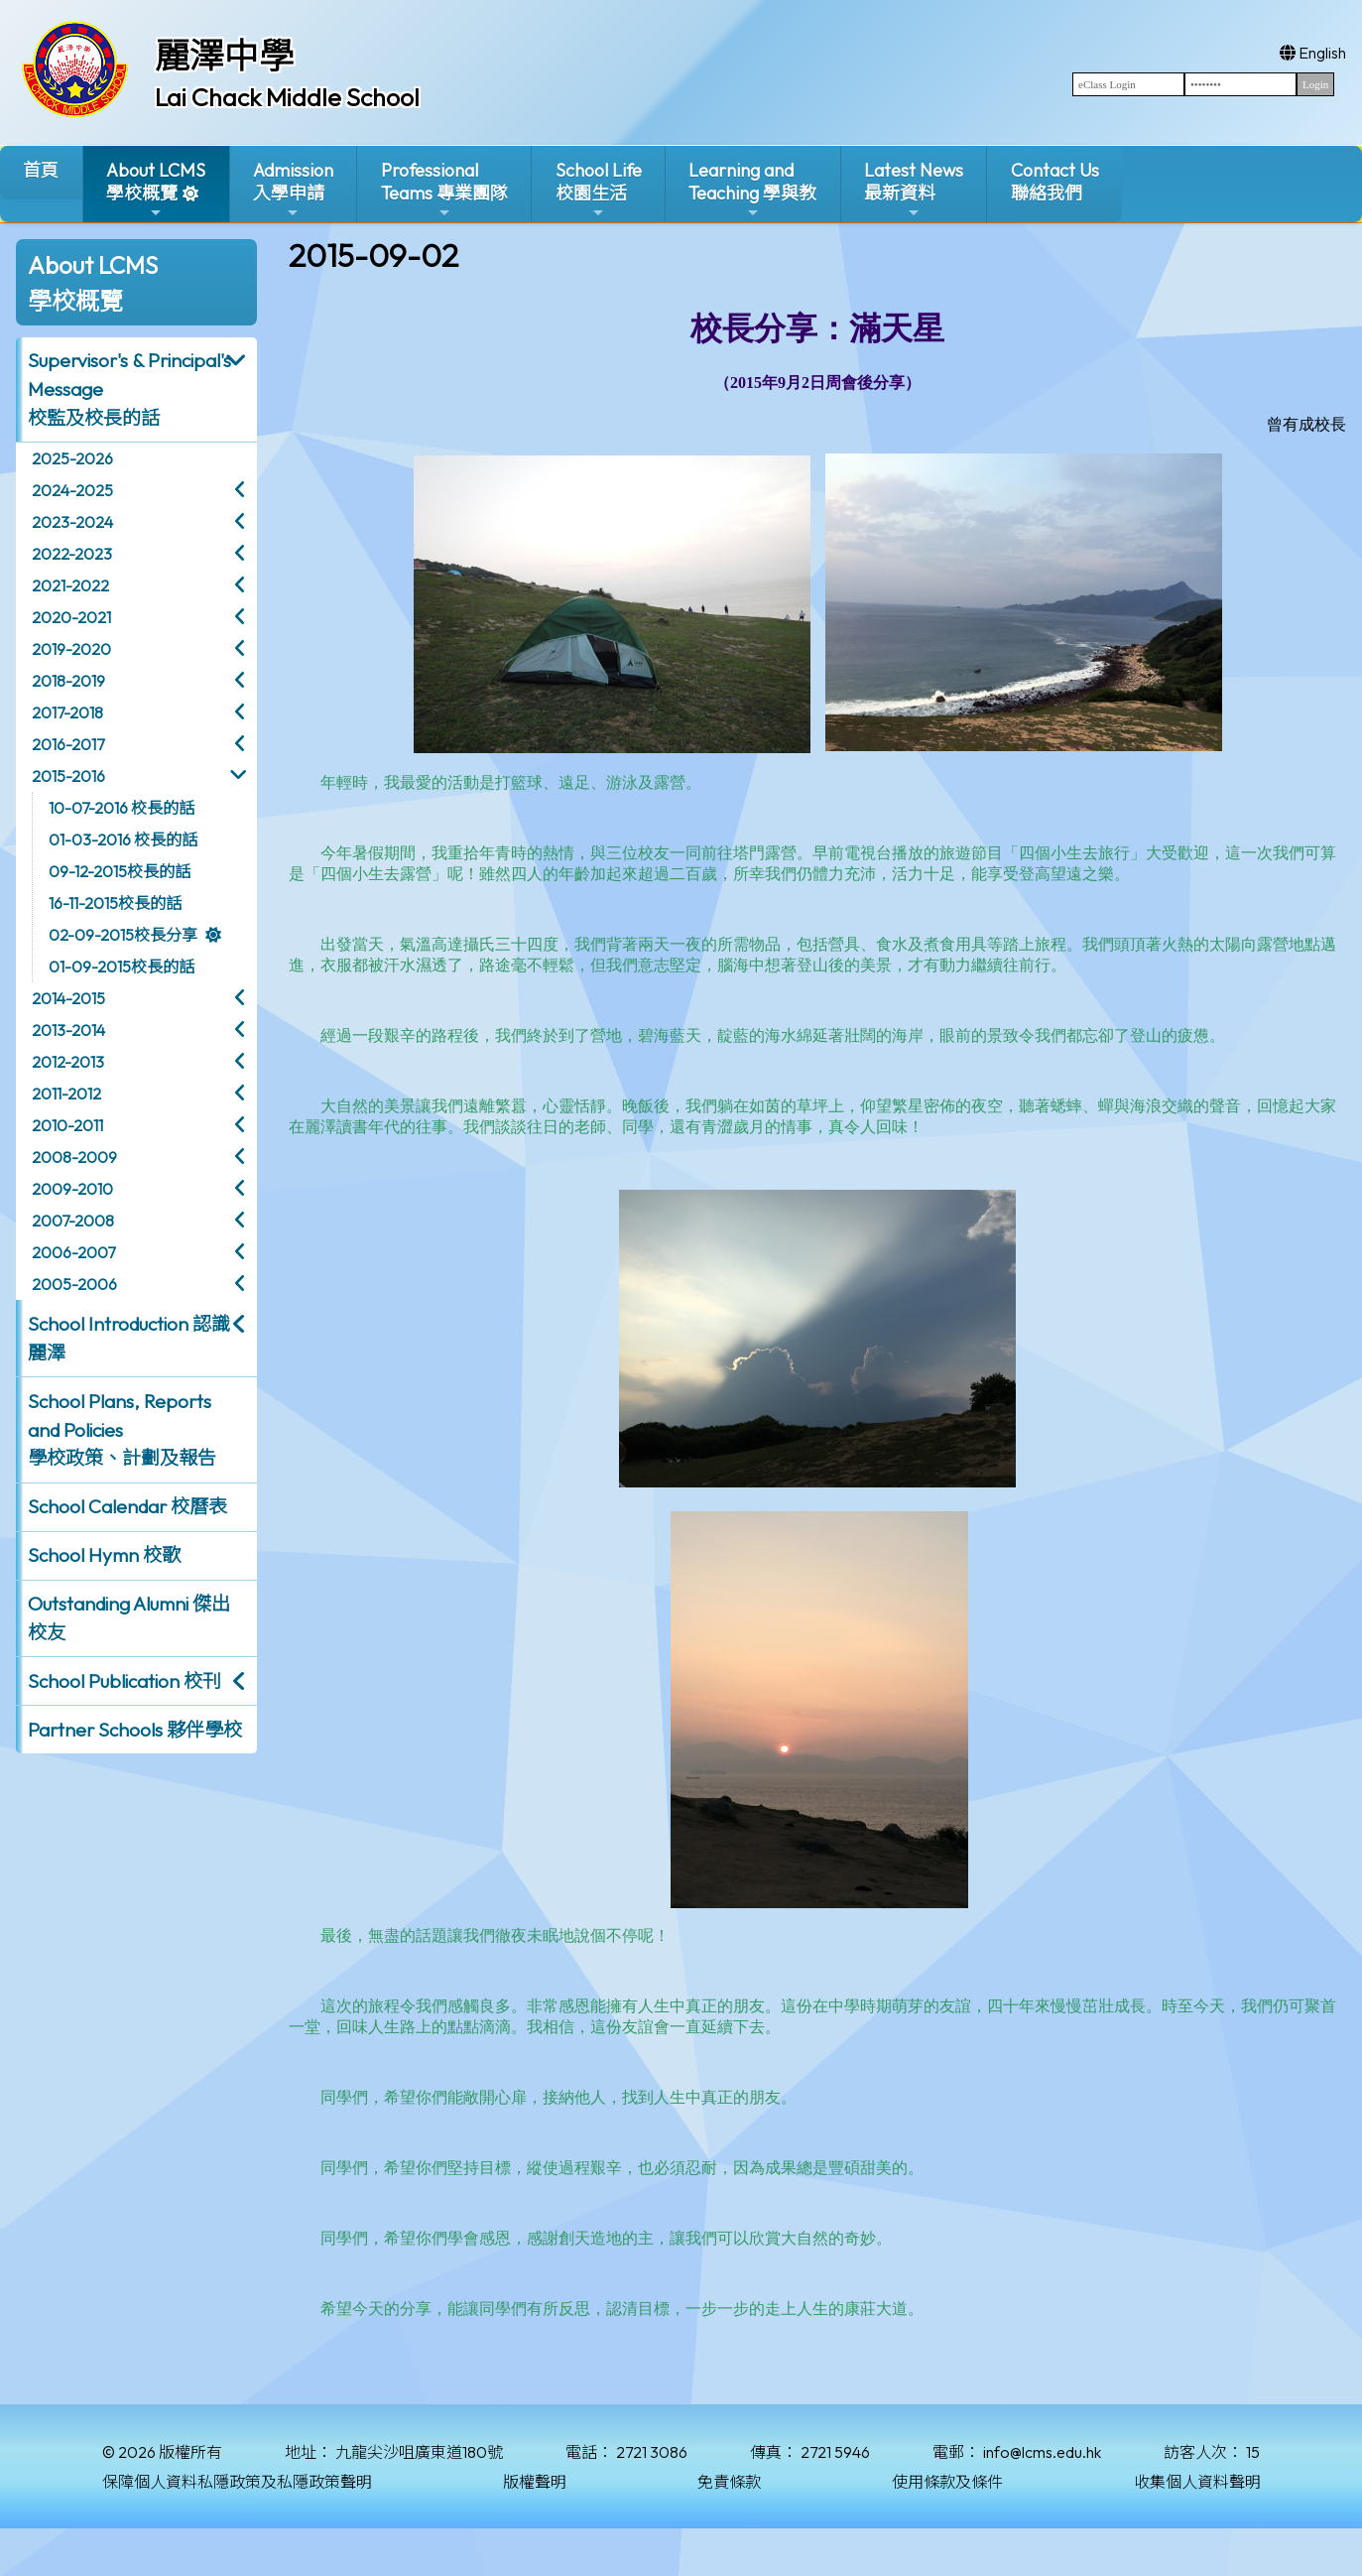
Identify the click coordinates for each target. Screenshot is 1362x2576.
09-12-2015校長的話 (119, 871)
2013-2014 (68, 1030)
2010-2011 (67, 1125)
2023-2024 (72, 522)
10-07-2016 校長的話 (121, 808)
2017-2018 (67, 712)
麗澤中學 (224, 55)
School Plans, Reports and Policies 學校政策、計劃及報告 (122, 1430)
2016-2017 (68, 744)
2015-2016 (68, 776)
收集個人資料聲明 (1197, 2482)
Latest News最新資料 (913, 190)
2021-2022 (70, 585)
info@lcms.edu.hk (1042, 2452)
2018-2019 (68, 681)
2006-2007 (73, 1252)
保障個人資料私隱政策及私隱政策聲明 (237, 2482)
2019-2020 (71, 649)
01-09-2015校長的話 (121, 966)
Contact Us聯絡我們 (1055, 181)
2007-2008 (73, 1220)
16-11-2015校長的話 (115, 903)
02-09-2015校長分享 (123, 935)
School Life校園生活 (599, 190)
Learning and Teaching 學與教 (752, 190)
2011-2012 (66, 1093)
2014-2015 (68, 998)
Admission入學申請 (293, 190)
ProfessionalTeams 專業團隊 (444, 190)
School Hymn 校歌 (104, 1555)
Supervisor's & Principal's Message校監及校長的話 (129, 389)
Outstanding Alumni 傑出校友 (129, 1618)
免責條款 (729, 2482)
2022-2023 (72, 554)
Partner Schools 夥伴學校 (135, 1729)
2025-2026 (72, 458)
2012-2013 (68, 1062)
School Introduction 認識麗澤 (129, 1338)
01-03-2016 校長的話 (123, 839)
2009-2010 (72, 1189)
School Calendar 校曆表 (127, 1506)
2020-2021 (71, 617)
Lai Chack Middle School (287, 97)
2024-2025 (72, 490)
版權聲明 (534, 2482)
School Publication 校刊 (124, 1681)
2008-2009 (74, 1157)
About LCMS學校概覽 (155, 190)
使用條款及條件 (947, 2482)
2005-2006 (74, 1284)
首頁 (41, 170)
